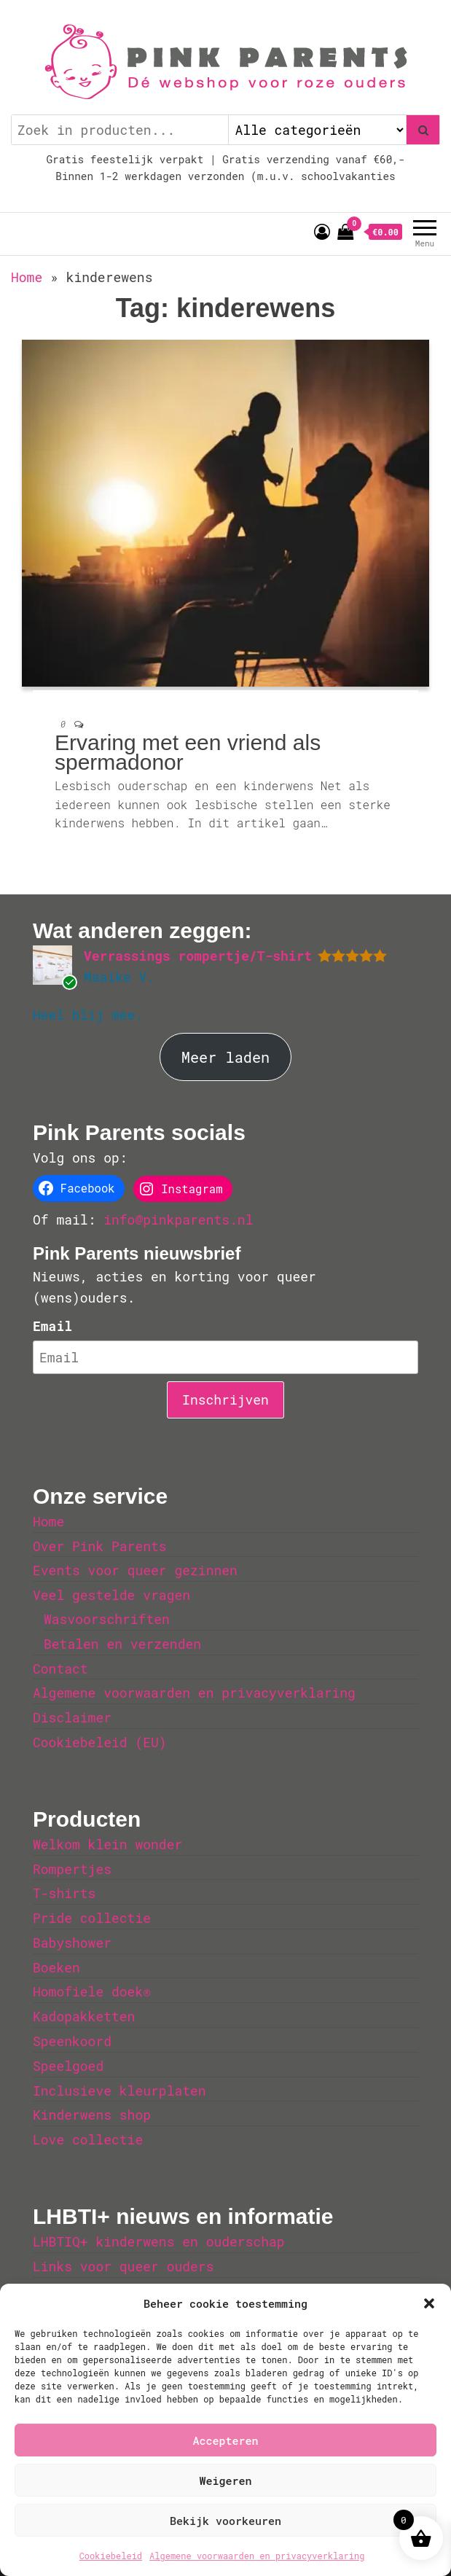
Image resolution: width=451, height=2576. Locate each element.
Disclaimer (72, 1717)
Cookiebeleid (110, 2555)
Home (26, 277)
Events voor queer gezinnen (135, 1570)
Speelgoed (68, 2066)
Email (52, 1326)
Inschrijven (225, 1399)
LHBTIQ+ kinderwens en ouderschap (159, 2241)
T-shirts (64, 1893)
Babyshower (72, 1942)
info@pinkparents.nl (178, 1219)
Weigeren (225, 2480)
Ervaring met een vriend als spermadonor (188, 752)
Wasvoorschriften (107, 1619)
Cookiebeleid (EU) (100, 1742)
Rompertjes (72, 1869)
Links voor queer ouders (123, 2266)
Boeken (56, 1967)
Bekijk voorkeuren (225, 2520)
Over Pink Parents (100, 1546)
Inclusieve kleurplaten (119, 2090)
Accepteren (225, 2440)
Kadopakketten (84, 2016)
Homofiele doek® (92, 1991)
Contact (60, 1668)
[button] (429, 2303)
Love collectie (88, 2139)
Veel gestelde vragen (111, 1595)
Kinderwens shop (92, 2114)
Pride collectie (92, 1918)
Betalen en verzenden (122, 1643)
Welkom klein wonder (107, 1844)
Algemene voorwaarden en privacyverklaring (256, 2555)
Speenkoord (72, 2041)
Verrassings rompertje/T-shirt (198, 955)
